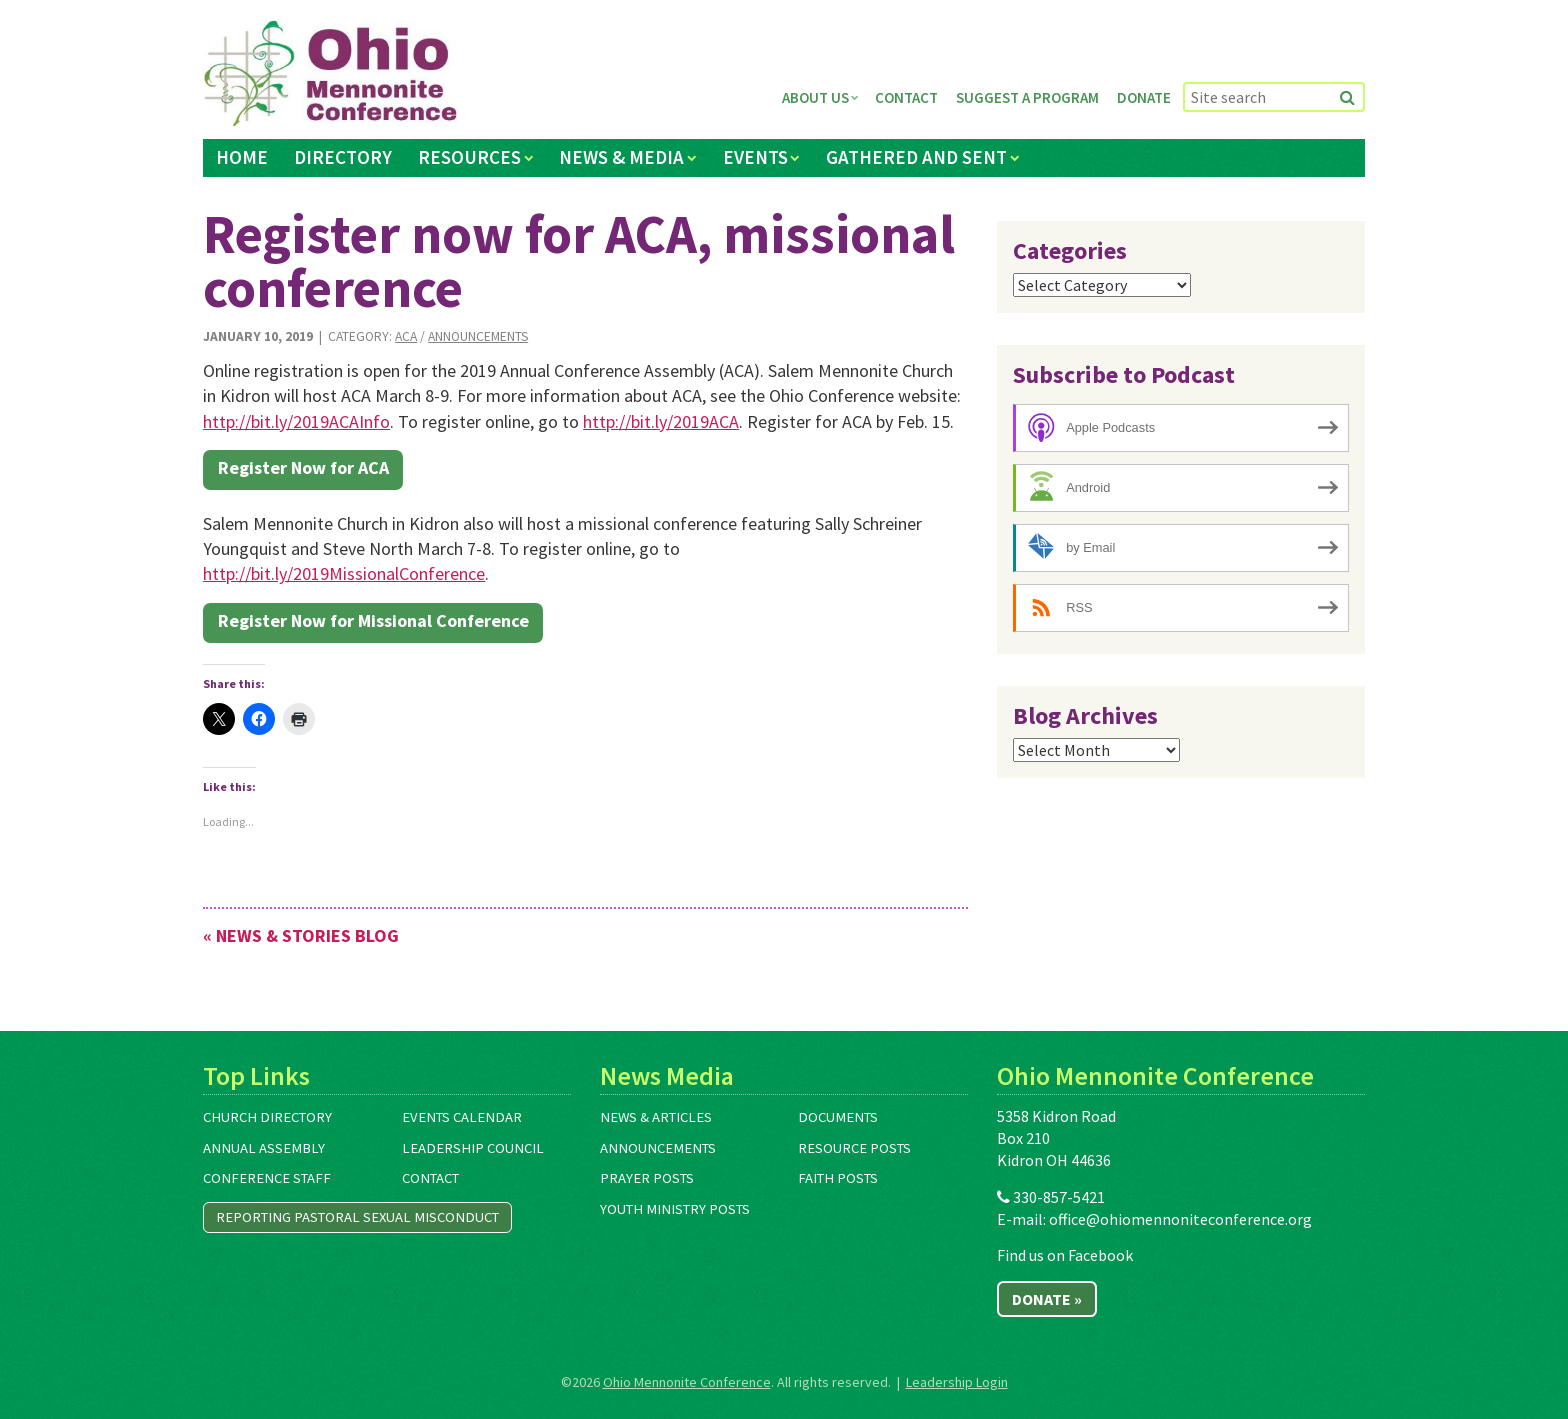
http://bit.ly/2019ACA (661, 421)
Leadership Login (957, 1382)
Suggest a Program (1027, 97)
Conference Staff (267, 1178)
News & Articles (656, 1117)
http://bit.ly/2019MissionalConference (344, 573)
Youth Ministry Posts (675, 1209)
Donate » (1047, 1299)
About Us (815, 97)
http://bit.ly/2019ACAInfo (296, 421)
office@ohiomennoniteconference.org (1180, 1219)
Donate (1144, 97)
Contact (906, 97)
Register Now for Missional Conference (373, 620)
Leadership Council (473, 1148)
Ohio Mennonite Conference (687, 1382)
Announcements (478, 336)
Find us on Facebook (1065, 1255)
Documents (838, 1117)
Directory (343, 157)
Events (755, 157)
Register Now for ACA (303, 467)
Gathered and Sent (916, 157)
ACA (406, 336)
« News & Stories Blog (301, 935)
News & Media (621, 157)
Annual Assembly (264, 1148)
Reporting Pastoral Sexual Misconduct (357, 1217)
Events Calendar (462, 1117)
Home (242, 157)
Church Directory (267, 1117)
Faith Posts (838, 1178)
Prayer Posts (647, 1178)
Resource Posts (854, 1148)
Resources (469, 157)
